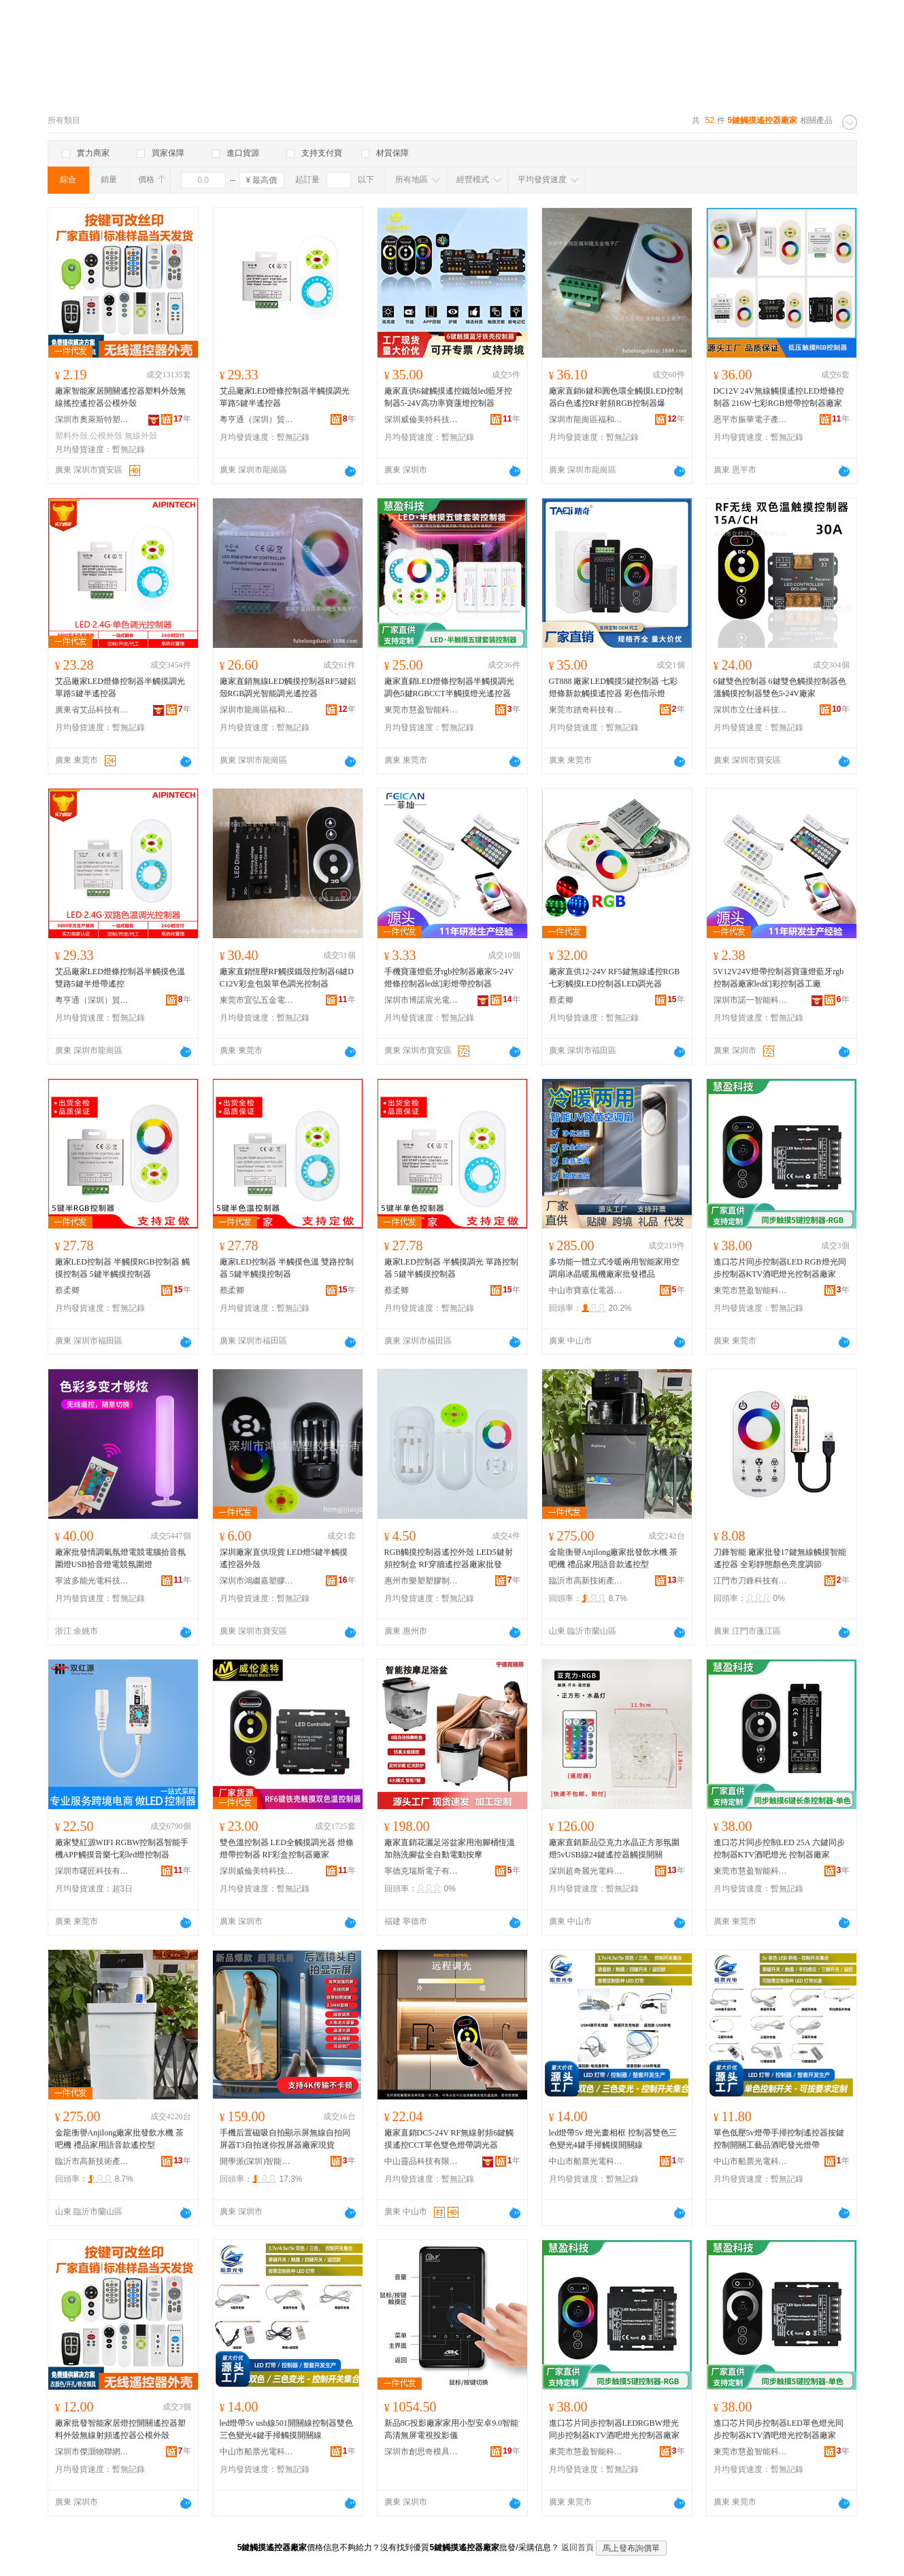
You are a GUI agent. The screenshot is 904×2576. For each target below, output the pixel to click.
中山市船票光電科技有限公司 (586, 2161)
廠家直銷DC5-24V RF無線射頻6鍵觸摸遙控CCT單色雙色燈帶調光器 (449, 2139)
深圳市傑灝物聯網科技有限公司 (92, 2451)
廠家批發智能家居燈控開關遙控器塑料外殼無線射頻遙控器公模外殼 (120, 2429)
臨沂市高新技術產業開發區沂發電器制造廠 (586, 1580)
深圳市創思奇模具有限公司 (421, 2451)
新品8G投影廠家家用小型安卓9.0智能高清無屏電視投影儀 (451, 2429)
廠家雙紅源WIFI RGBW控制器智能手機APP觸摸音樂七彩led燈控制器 (122, 1848)
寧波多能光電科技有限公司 (92, 1580)
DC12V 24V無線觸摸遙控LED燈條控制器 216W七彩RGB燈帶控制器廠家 (779, 397)
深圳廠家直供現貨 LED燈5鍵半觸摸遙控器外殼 (284, 1558)
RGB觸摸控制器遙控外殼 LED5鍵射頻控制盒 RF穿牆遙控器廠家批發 (448, 1558)
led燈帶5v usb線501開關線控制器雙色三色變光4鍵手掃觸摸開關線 (286, 2429)
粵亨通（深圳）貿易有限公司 (257, 419)
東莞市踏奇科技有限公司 (586, 710)
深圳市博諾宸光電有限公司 (421, 1000)
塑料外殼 (71, 436)
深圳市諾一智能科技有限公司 (751, 1000)
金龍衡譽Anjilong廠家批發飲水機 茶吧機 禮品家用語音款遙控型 (613, 1558)
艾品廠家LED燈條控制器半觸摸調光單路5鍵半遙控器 (285, 397)
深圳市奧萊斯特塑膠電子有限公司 (92, 419)
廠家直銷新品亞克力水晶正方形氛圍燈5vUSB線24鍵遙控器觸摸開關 (614, 1848)
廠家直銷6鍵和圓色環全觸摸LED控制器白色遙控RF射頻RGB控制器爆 (616, 397)
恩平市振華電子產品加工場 (751, 419)
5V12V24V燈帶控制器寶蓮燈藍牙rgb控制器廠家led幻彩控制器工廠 (779, 978)
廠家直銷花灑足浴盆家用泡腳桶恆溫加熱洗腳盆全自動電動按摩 (449, 1848)
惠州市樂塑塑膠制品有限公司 (421, 1580)
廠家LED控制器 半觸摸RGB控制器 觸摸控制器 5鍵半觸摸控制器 (122, 1268)
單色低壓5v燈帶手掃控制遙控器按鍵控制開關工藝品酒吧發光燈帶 (779, 2139)
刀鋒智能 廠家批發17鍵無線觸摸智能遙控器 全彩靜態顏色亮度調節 (780, 1558)
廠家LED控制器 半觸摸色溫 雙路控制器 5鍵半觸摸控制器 (287, 1268)
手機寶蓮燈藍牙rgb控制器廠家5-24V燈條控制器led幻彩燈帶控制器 (449, 978)
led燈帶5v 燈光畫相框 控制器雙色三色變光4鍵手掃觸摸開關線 (613, 2139)
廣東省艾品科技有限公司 (92, 710)
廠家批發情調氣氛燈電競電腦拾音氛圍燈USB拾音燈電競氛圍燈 (120, 1558)
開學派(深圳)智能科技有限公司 (257, 2161)
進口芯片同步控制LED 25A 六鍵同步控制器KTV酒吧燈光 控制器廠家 (779, 1848)
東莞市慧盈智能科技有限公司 (421, 710)
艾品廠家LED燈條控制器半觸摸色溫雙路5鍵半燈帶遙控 (120, 978)
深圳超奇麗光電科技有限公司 (586, 1871)
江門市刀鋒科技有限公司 (751, 1580)
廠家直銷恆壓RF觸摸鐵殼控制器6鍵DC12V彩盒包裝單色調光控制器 (287, 978)
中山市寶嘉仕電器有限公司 (586, 1290)
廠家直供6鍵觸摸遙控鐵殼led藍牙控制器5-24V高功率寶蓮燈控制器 (448, 397)
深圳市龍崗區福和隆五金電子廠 (586, 419)
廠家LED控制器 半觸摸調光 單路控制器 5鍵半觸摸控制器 (451, 1268)
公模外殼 (106, 436)
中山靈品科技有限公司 (421, 2161)
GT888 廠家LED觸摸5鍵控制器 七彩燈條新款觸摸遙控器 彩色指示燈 (613, 687)
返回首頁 (577, 2547)
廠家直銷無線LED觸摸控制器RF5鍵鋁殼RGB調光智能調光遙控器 (288, 687)
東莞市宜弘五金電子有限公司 (257, 1000)
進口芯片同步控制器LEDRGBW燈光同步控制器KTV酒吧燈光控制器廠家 (614, 2429)
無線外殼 (140, 436)
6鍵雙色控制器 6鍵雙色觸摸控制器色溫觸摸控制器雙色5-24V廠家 (780, 687)
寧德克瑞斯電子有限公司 (421, 1871)
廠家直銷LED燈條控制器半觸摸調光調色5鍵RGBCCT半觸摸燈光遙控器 (449, 687)
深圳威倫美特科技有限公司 (421, 419)
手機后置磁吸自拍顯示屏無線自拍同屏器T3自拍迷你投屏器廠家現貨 (285, 2139)
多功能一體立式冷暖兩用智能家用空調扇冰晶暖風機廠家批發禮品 (614, 1268)
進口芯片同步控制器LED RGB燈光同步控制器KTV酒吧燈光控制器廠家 (780, 1268)
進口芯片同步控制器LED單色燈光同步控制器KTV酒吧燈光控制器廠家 (778, 2429)
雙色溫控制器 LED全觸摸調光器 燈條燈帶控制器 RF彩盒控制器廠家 (287, 1848)
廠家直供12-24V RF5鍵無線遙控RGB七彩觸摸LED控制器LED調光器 (614, 978)
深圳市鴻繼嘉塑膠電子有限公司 (257, 1580)
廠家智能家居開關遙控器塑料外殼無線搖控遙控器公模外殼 (120, 397)
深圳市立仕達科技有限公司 (751, 710)
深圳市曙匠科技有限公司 (92, 1871)
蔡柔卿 (561, 1000)
